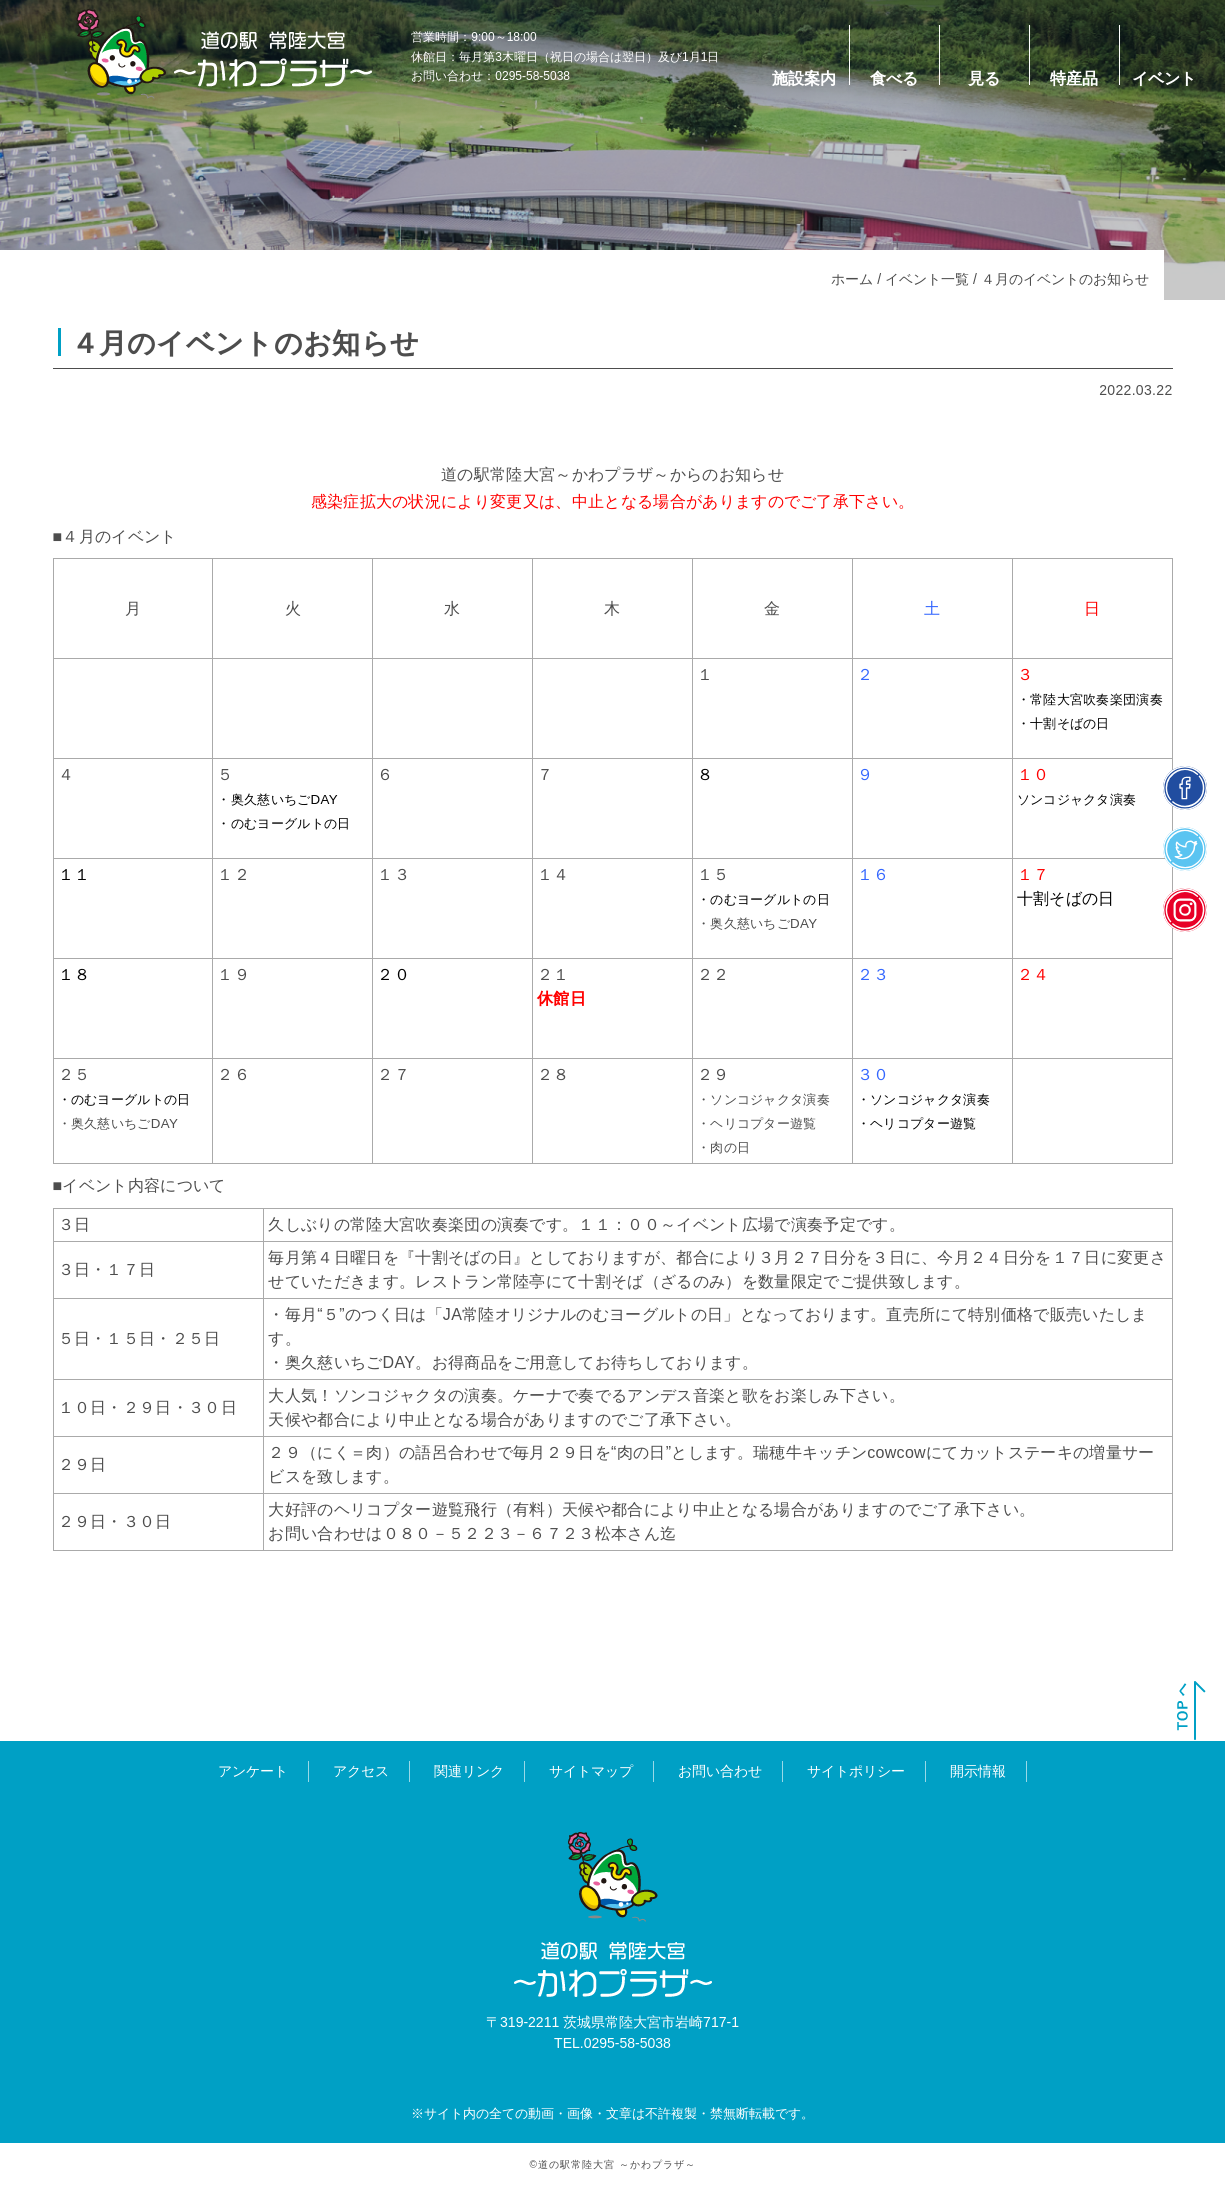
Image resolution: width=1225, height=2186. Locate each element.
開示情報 (978, 1770)
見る (984, 78)
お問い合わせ (720, 1770)
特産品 (1074, 78)
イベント (1164, 78)
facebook (1185, 787)
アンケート (253, 1770)
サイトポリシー (856, 1770)
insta (1185, 909)
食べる (894, 78)
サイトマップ (591, 1770)
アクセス (361, 1770)
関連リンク (469, 1770)
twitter (1185, 848)
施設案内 (804, 78)
